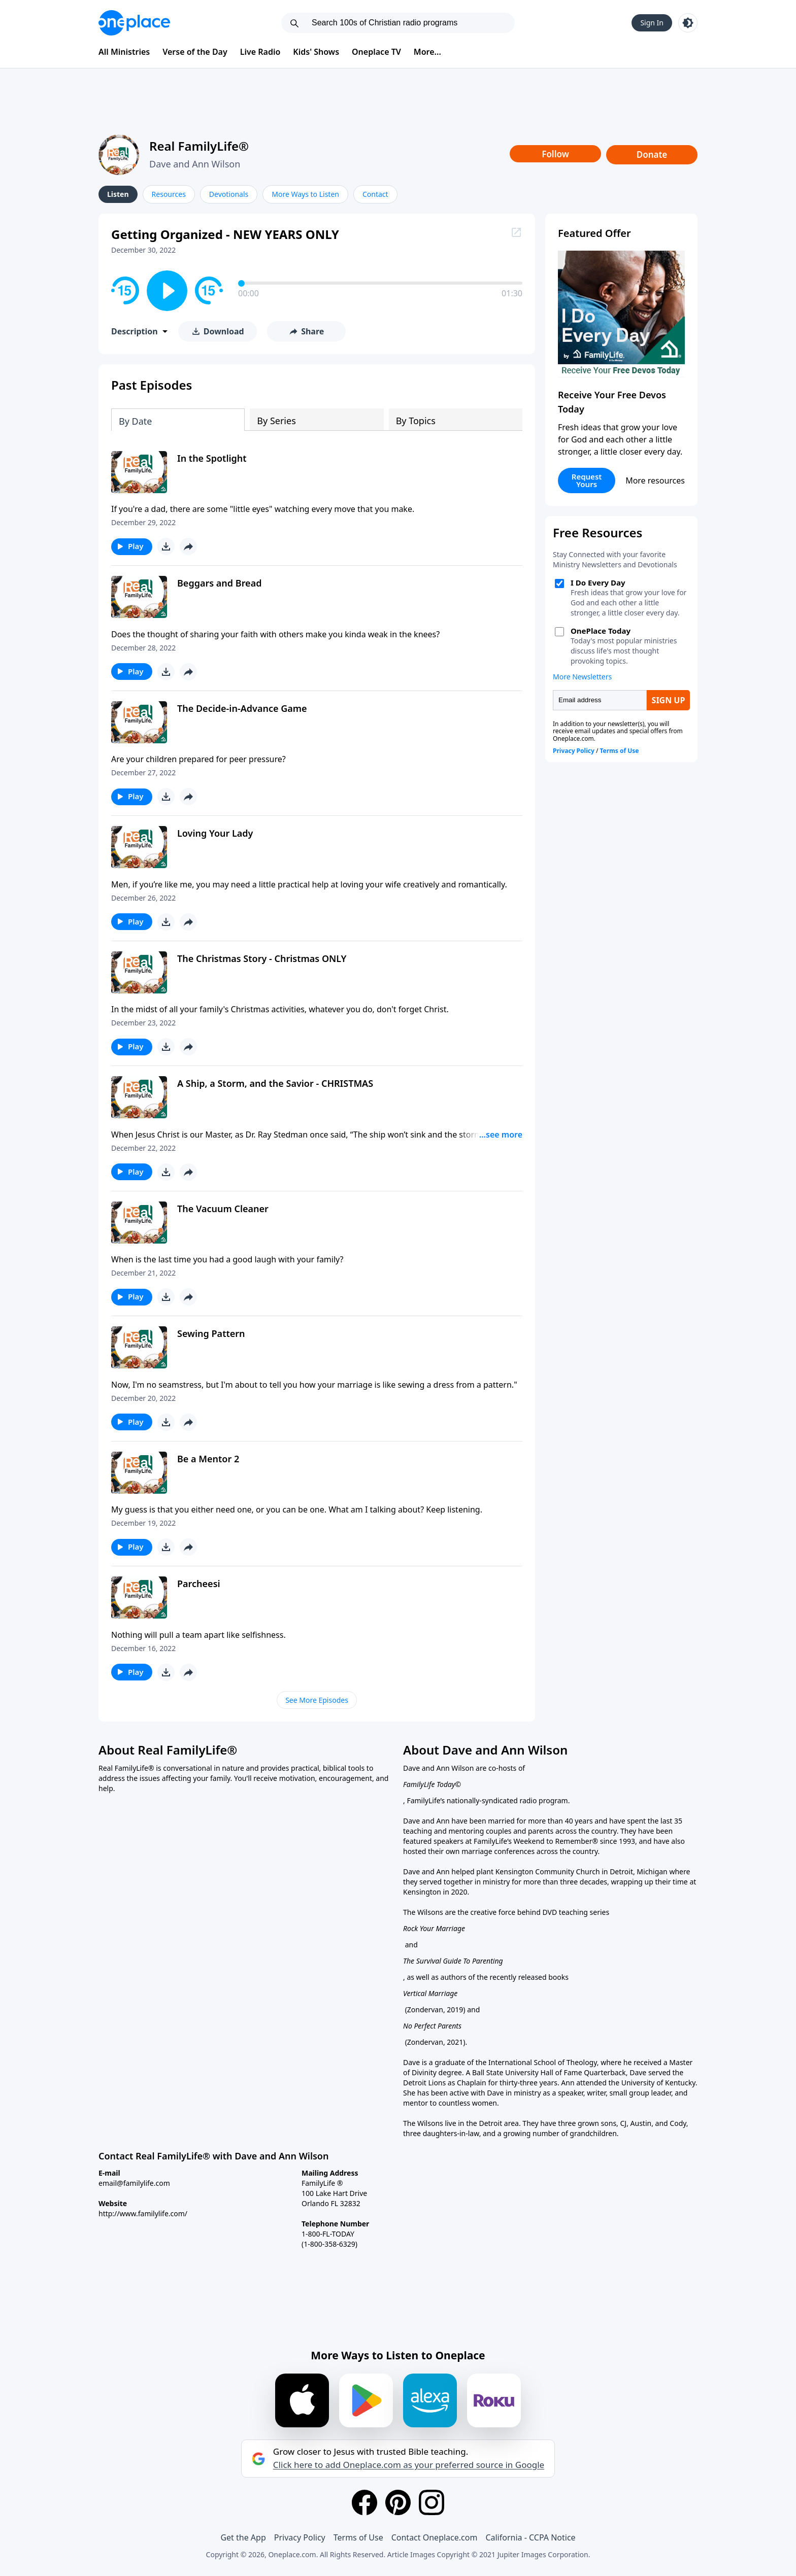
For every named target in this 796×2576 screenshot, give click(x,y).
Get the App (243, 2537)
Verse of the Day (194, 51)
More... (427, 51)
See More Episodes (316, 1700)
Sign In (652, 22)
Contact (375, 194)
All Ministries (124, 51)
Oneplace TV (376, 51)
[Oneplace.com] (134, 23)
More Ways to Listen (305, 194)
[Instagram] (431, 2502)
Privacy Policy (299, 2537)
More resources (655, 480)
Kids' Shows (316, 51)
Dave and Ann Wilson (194, 164)
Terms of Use (358, 2537)
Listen (118, 194)
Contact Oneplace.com (434, 2537)
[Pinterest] (398, 2502)
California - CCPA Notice (530, 2537)
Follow (555, 154)
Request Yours (587, 480)
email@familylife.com (134, 2183)
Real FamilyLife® (199, 146)
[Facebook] (364, 2502)
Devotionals (228, 194)
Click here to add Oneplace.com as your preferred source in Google (408, 2464)
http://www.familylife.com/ (142, 2213)
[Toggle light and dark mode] (688, 22)
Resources (169, 194)
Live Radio (260, 51)
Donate (652, 154)
